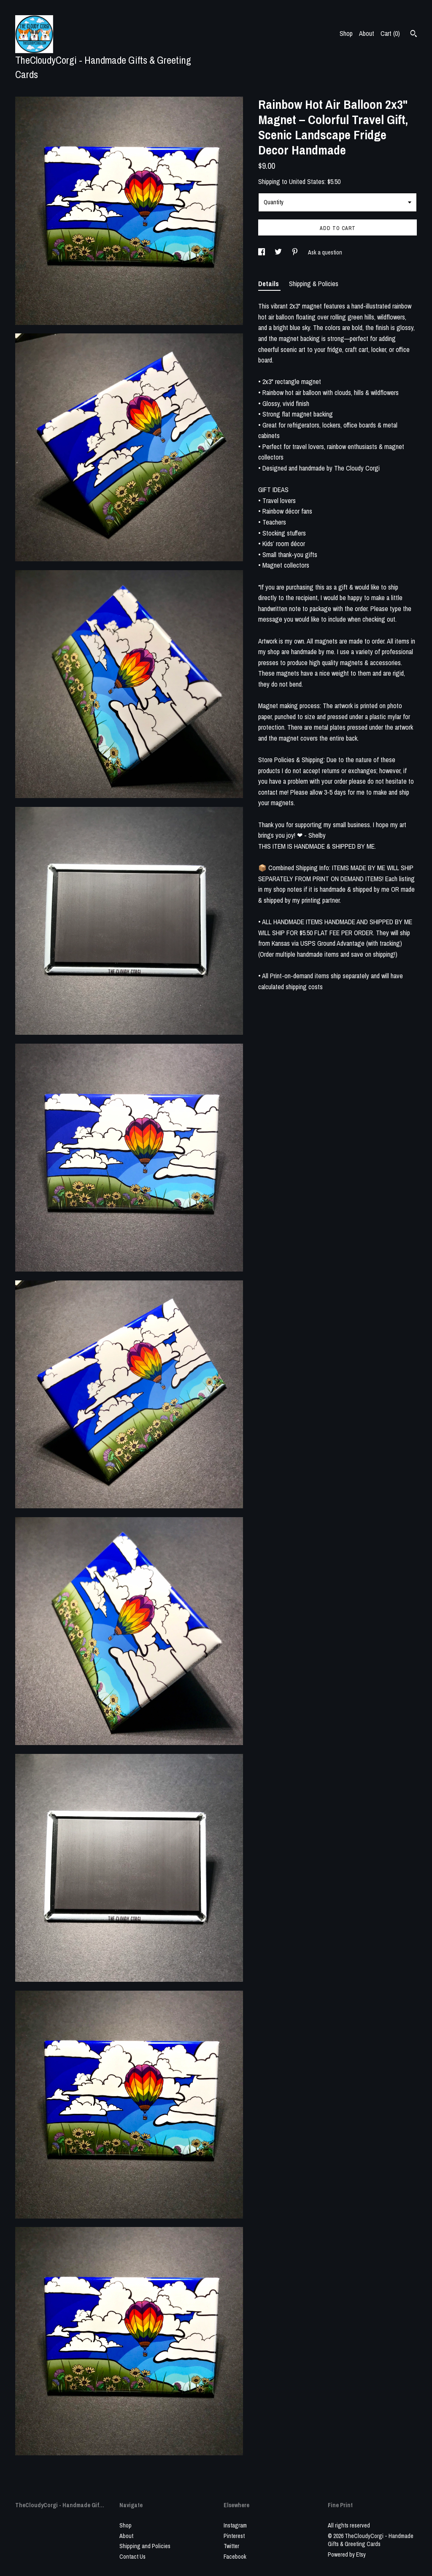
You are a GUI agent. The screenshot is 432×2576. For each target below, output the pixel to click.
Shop (346, 33)
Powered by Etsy (347, 2554)
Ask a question (325, 252)
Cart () (390, 33)
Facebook (235, 2556)
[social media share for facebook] (262, 252)
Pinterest (234, 2536)
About (366, 33)
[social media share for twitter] (279, 252)
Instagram (235, 2525)
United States (306, 181)
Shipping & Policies (313, 283)
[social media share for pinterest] (296, 252)
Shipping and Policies (144, 2546)
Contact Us (132, 2556)
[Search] (413, 34)
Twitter (231, 2546)
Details (269, 283)
